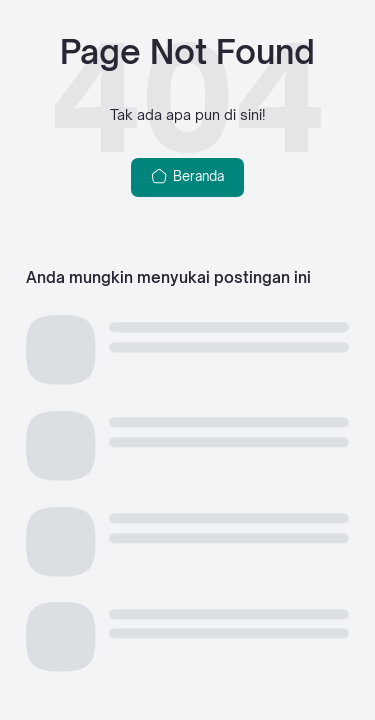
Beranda (187, 176)
